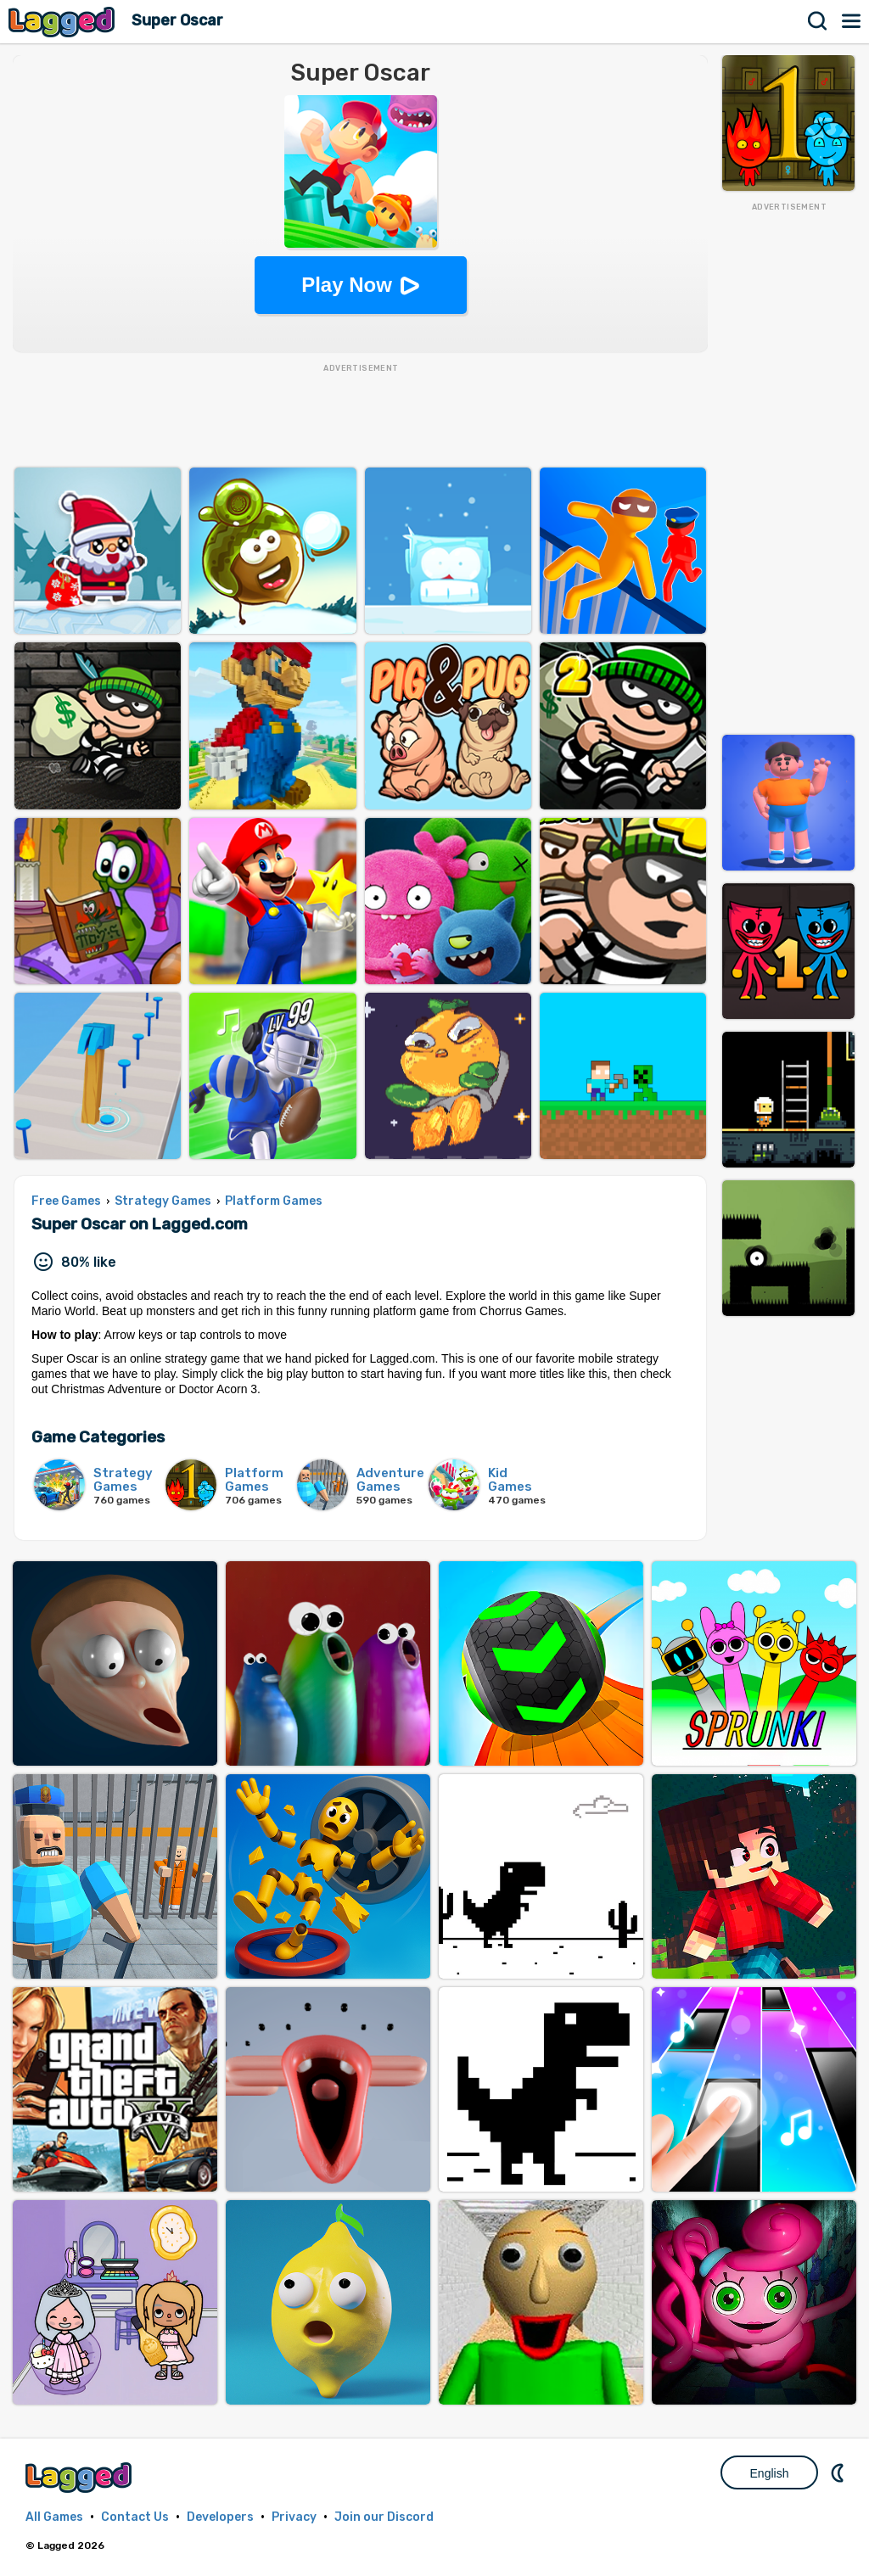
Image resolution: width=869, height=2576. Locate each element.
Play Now (346, 284)
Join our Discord (384, 2517)
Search (818, 21)
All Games (54, 2517)
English (769, 2473)
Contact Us (135, 2517)
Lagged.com (80, 2477)
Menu (852, 21)
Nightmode (839, 2472)
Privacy (294, 2517)
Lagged (63, 21)
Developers (220, 2517)
